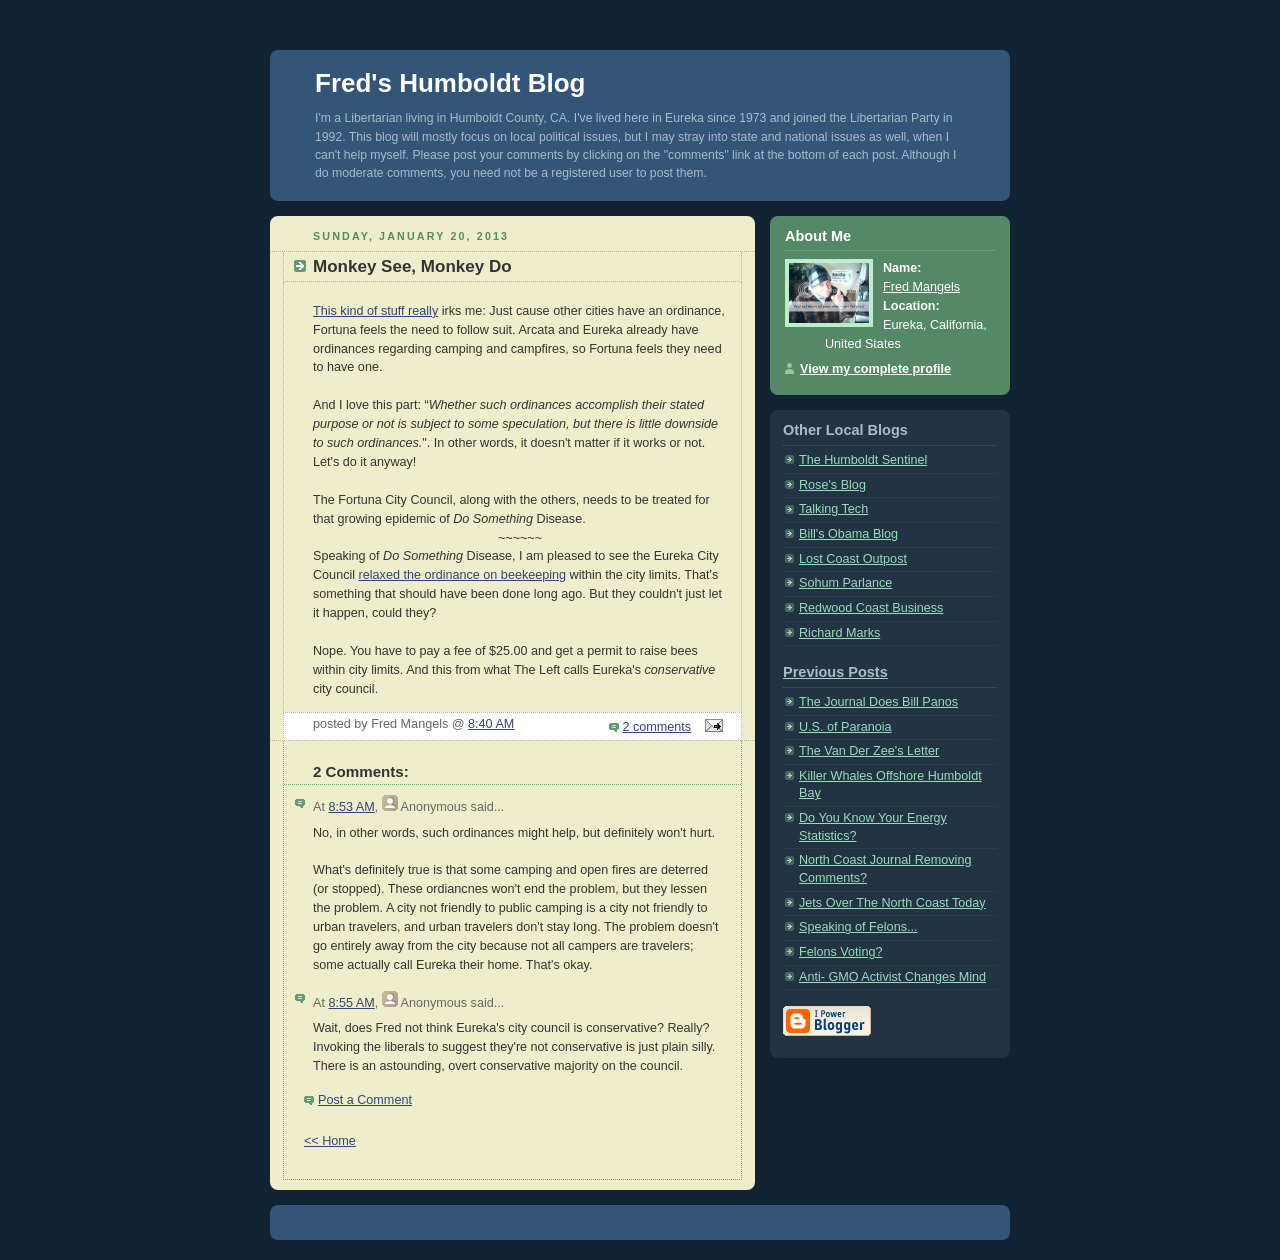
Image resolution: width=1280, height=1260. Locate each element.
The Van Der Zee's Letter (869, 751)
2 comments (657, 727)
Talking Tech (833, 509)
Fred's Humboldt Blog (450, 83)
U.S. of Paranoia (845, 727)
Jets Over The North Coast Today (892, 903)
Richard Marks (839, 633)
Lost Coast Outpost (853, 559)
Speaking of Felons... (858, 927)
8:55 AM (351, 1003)
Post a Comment (365, 1100)
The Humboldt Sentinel (863, 460)
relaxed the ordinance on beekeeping (463, 575)
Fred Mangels (921, 287)
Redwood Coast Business (871, 608)
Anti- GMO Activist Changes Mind (892, 977)
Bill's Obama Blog (848, 534)
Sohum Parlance (845, 583)
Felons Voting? (840, 952)
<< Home (330, 1141)
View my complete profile (875, 369)
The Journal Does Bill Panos (878, 702)
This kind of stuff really (375, 311)
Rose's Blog (832, 485)
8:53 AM (351, 807)
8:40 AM (491, 724)
